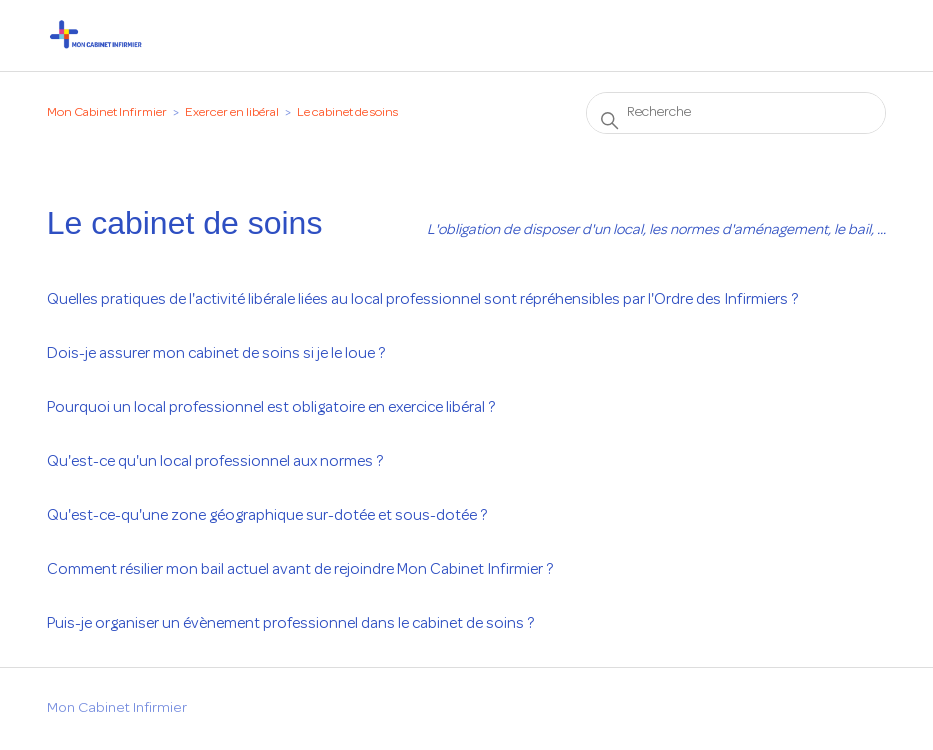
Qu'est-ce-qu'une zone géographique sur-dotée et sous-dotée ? (267, 516)
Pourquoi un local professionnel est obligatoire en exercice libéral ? (271, 408)
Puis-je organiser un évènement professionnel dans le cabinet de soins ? (290, 624)
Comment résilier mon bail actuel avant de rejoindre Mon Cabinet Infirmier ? (300, 570)
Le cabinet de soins (347, 113)
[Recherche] (736, 113)
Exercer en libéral (232, 113)
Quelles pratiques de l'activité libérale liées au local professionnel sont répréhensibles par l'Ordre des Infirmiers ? (422, 300)
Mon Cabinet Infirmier (107, 113)
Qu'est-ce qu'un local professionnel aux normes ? (215, 462)
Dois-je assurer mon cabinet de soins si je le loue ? (216, 354)
